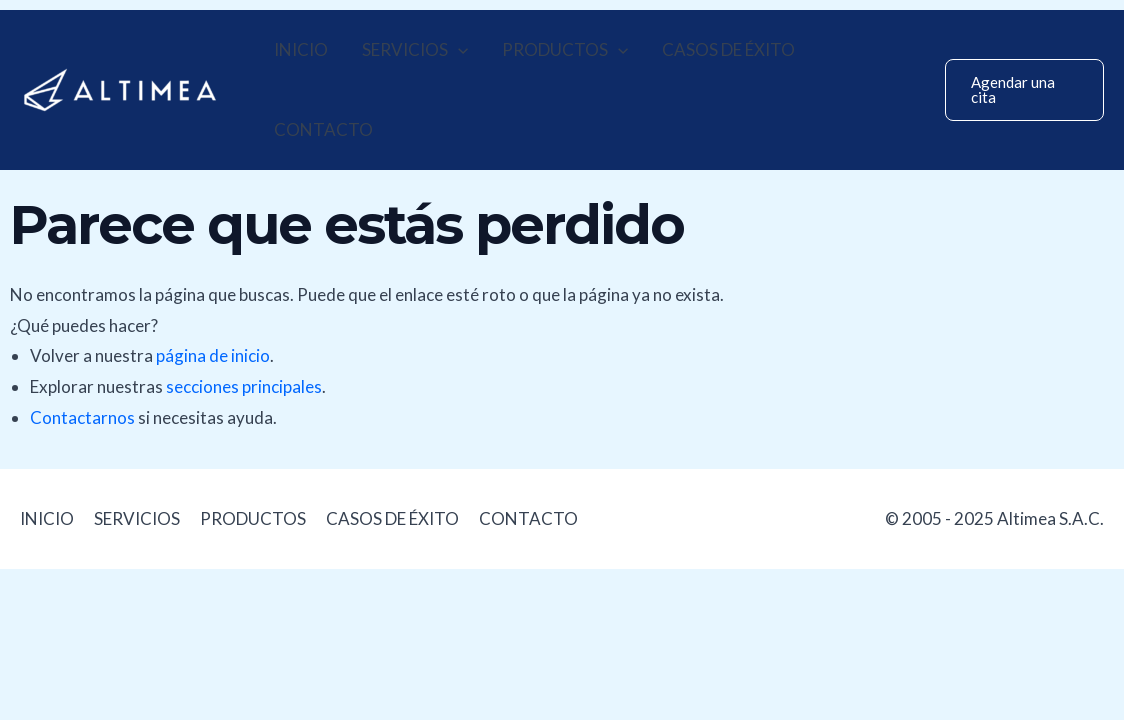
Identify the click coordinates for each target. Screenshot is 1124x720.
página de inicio (213, 355)
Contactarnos (82, 417)
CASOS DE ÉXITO (728, 49)
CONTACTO (323, 129)
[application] (458, 50)
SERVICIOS (415, 50)
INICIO (301, 49)
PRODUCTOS (565, 50)
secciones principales (244, 386)
